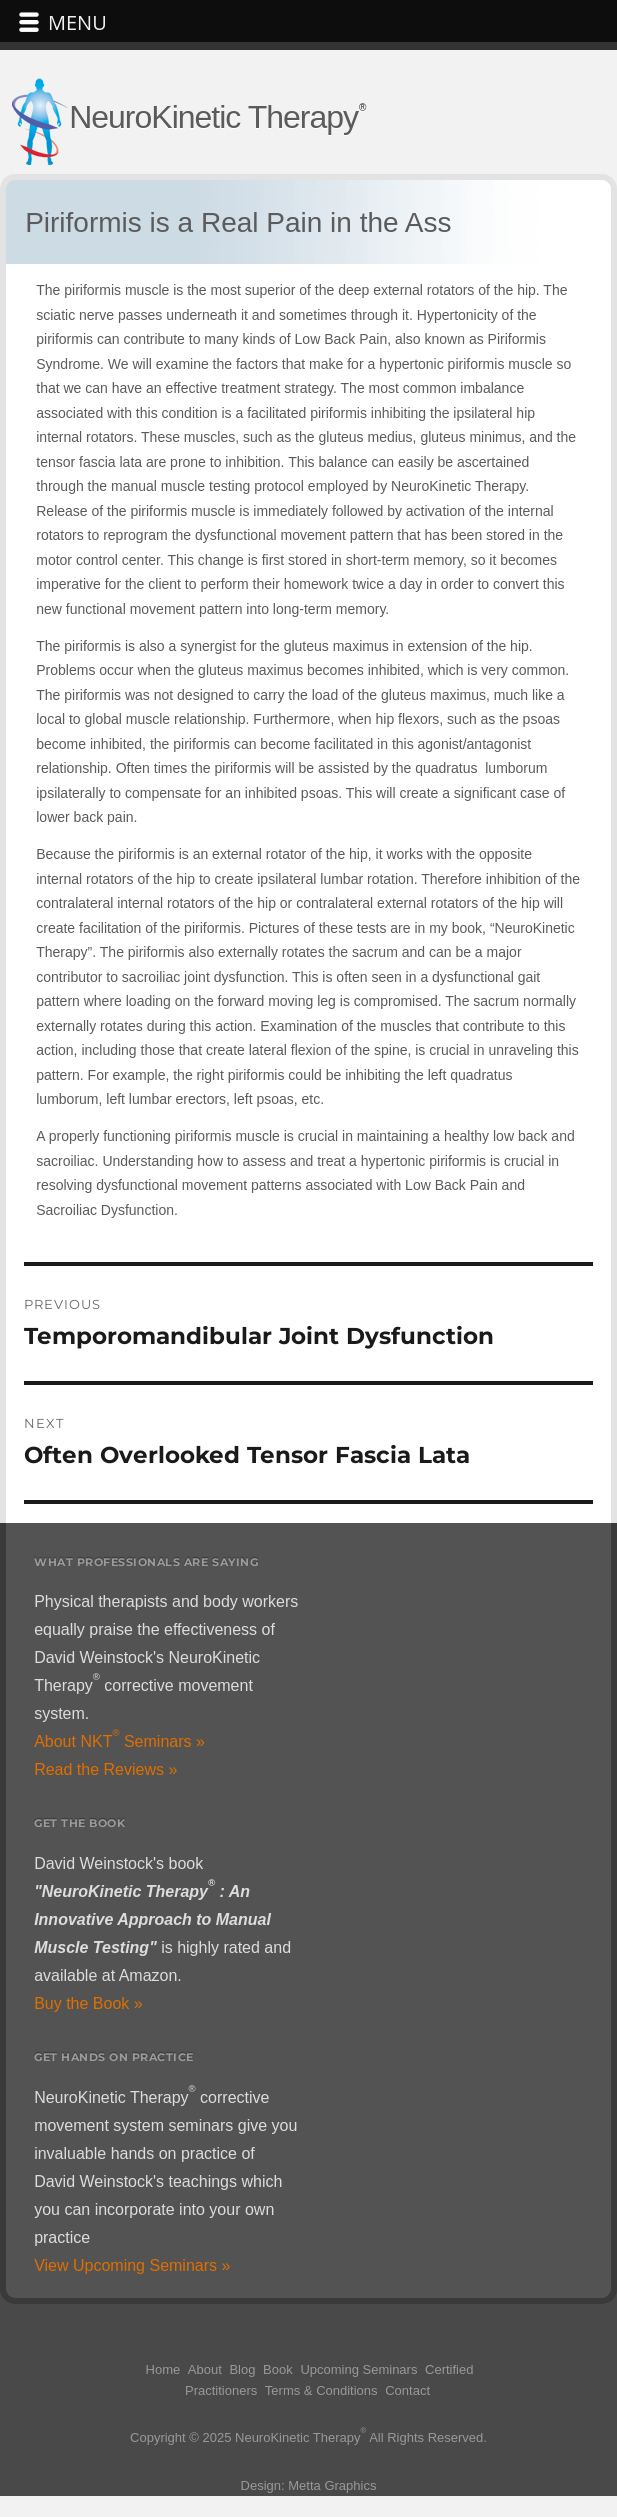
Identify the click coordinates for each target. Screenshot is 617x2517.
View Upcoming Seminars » (132, 2265)
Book (278, 2369)
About (205, 2369)
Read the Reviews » (105, 1769)
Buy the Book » (88, 2003)
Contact (407, 2390)
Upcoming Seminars (358, 2369)
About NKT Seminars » (119, 1741)
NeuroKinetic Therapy (213, 117)
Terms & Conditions (321, 2390)
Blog (242, 2369)
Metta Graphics (332, 2485)
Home (163, 2369)
